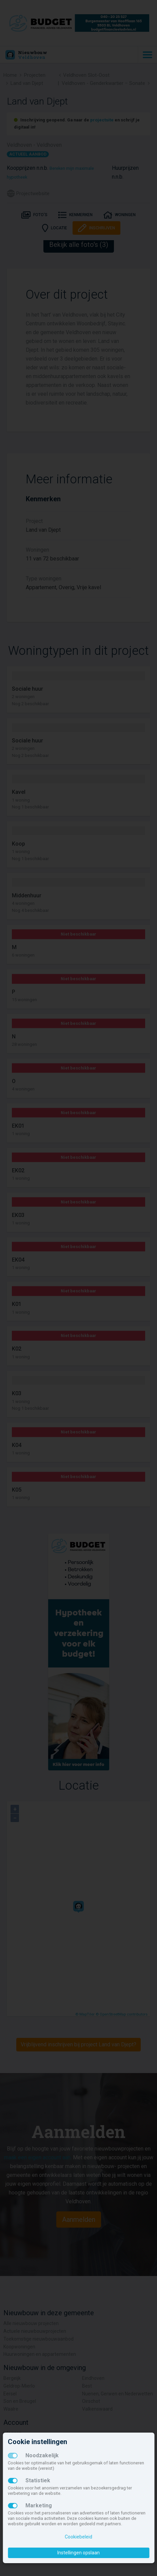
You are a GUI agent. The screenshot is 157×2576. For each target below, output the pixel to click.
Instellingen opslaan (78, 2552)
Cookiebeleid (78, 2536)
